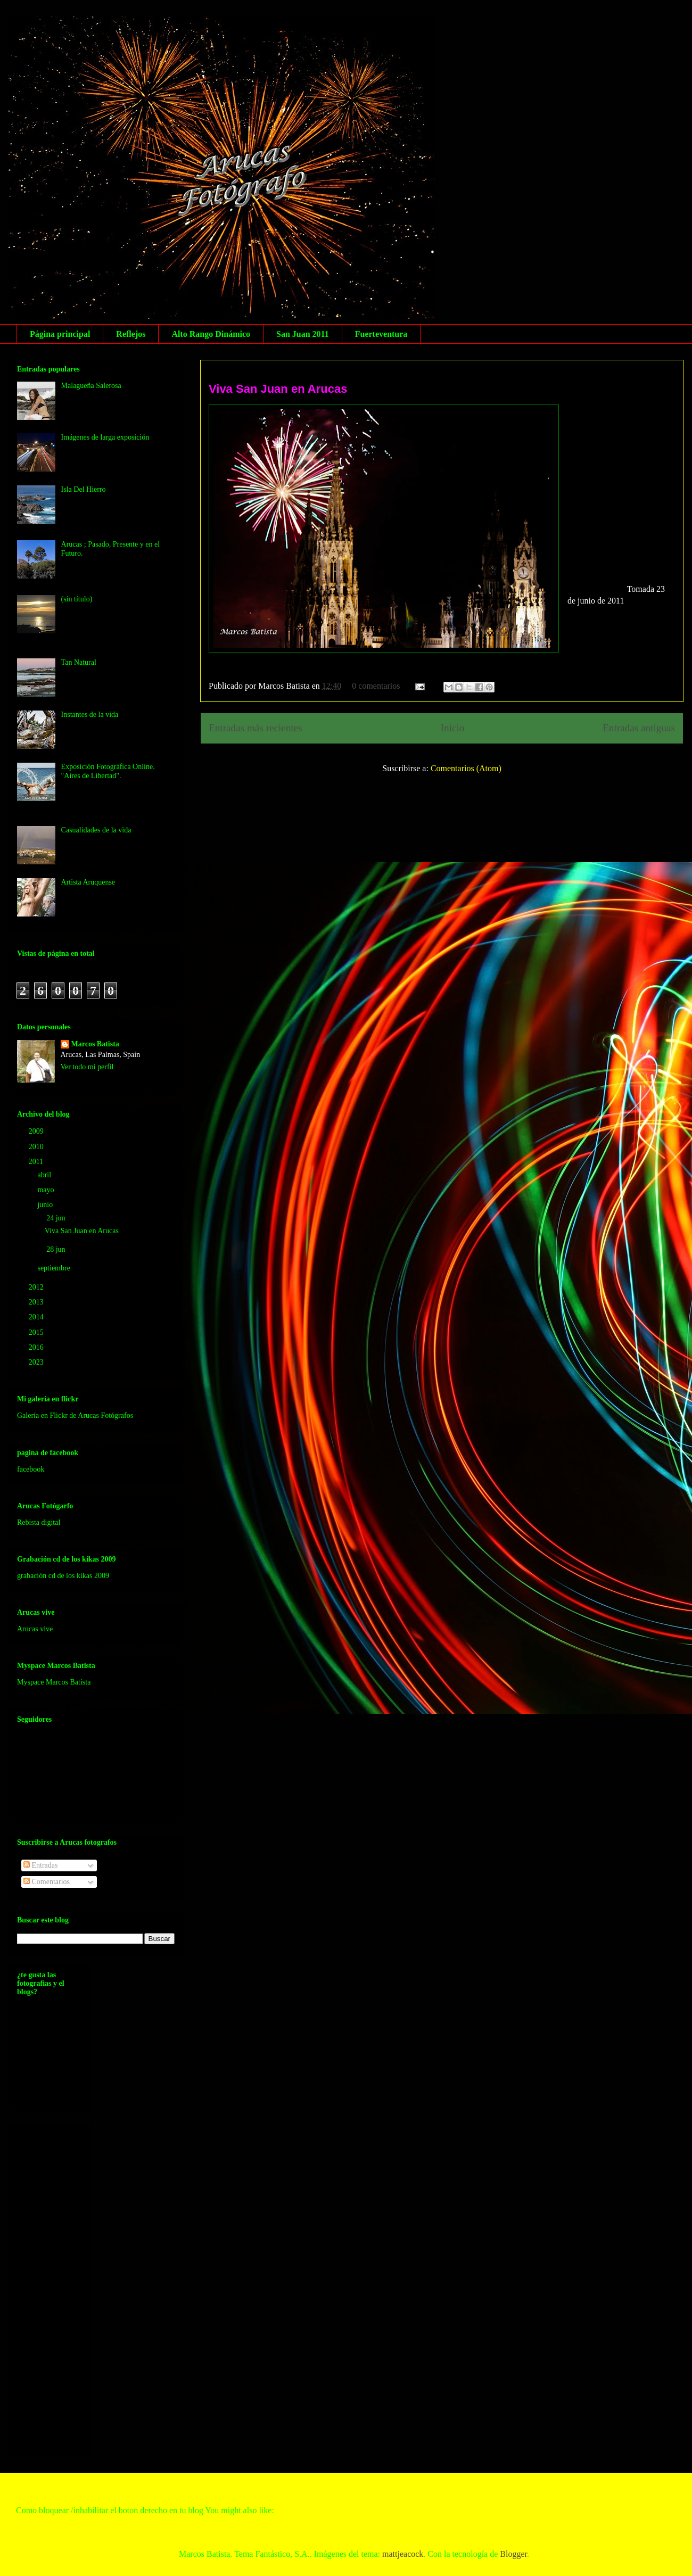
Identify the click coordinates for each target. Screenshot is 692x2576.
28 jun (56, 1249)
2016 (37, 1347)
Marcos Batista (95, 1044)
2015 (37, 1332)
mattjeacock (402, 2553)
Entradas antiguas (639, 727)
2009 (37, 1131)
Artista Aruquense (88, 882)
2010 (37, 1147)
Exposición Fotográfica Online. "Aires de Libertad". (108, 771)
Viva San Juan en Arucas (278, 388)
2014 (37, 1317)
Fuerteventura (381, 333)
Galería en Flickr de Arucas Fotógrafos (75, 1415)
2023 (37, 1362)
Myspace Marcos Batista (53, 1682)
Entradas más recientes (255, 727)
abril (45, 1175)
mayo (46, 1190)
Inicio (453, 727)
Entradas (40, 1865)
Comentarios (46, 1882)
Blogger (513, 2553)
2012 (37, 1287)
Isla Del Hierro (83, 489)
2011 (37, 1162)
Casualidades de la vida (96, 830)
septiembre (54, 1268)
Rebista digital (38, 1522)
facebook (30, 1469)
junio (45, 1205)
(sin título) (77, 599)
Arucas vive (35, 1629)
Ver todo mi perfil (87, 1067)
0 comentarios (376, 685)
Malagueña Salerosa (91, 386)
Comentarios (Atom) (466, 768)
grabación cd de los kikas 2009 (63, 1576)
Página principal (60, 333)
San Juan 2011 (302, 333)
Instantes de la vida (90, 715)
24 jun (56, 1218)
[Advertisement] (59, 2286)
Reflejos (130, 333)
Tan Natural (78, 662)
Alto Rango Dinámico (210, 333)
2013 (37, 1302)
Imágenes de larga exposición (105, 437)
